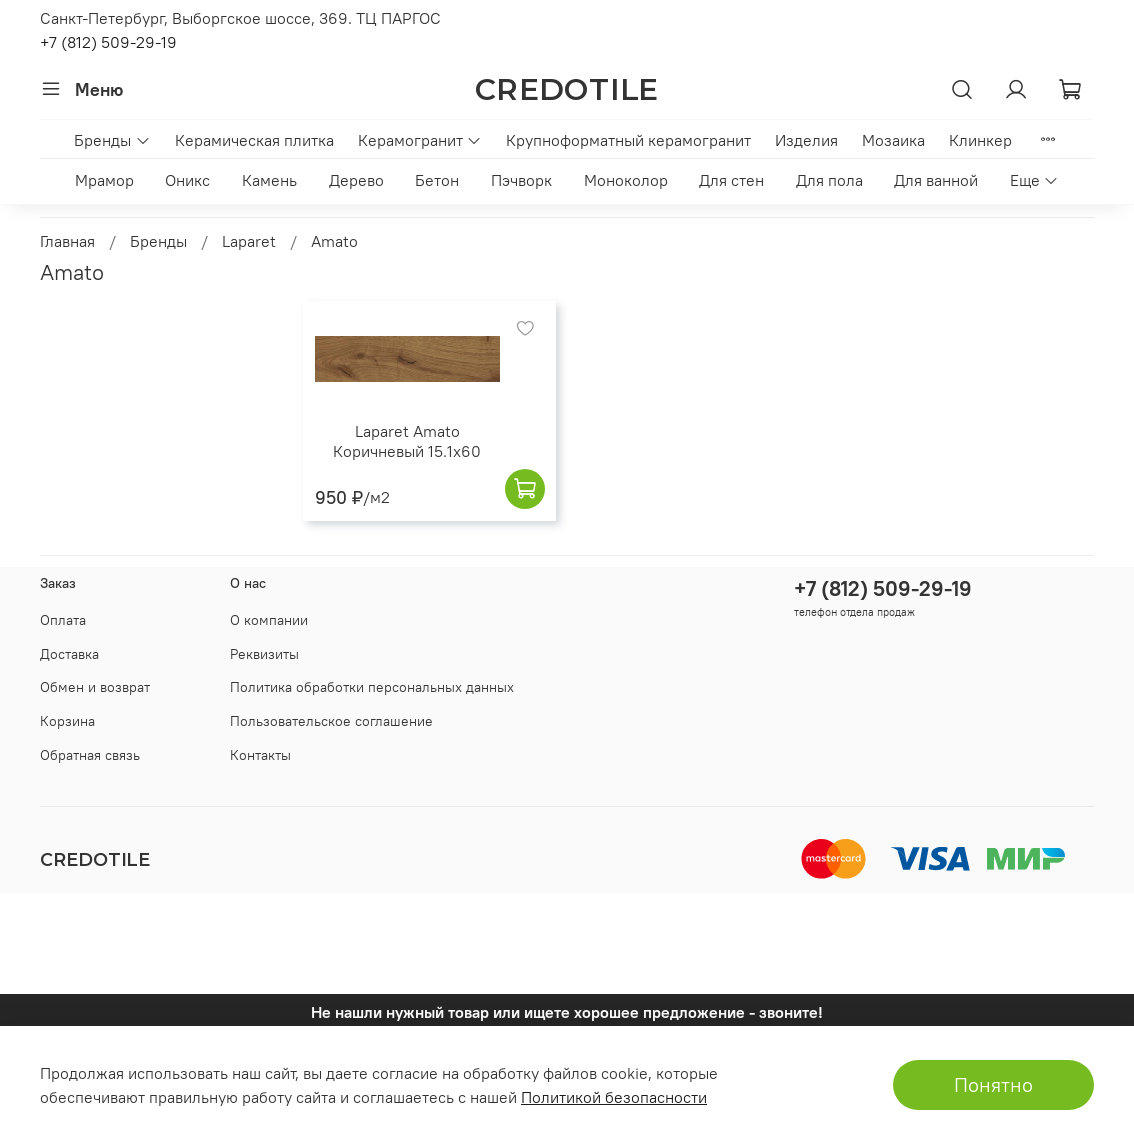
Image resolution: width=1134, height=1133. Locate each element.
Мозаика (893, 140)
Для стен (731, 180)
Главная (67, 241)
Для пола (829, 180)
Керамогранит (420, 140)
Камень (269, 180)
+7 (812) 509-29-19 (108, 42)
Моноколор (626, 180)
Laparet (249, 241)
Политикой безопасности (614, 1097)
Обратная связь (90, 755)
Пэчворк (521, 180)
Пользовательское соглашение (331, 721)
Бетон (437, 180)
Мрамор (104, 180)
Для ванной (936, 180)
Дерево (356, 180)
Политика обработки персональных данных (372, 687)
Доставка (69, 654)
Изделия (806, 140)
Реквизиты (264, 654)
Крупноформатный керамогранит (628, 140)
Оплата (63, 620)
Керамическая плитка (254, 140)
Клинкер (980, 140)
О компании (269, 620)
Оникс (187, 180)
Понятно (993, 1084)
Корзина (67, 721)
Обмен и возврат (95, 687)
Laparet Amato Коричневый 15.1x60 (407, 441)
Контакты (260, 755)
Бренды (112, 140)
